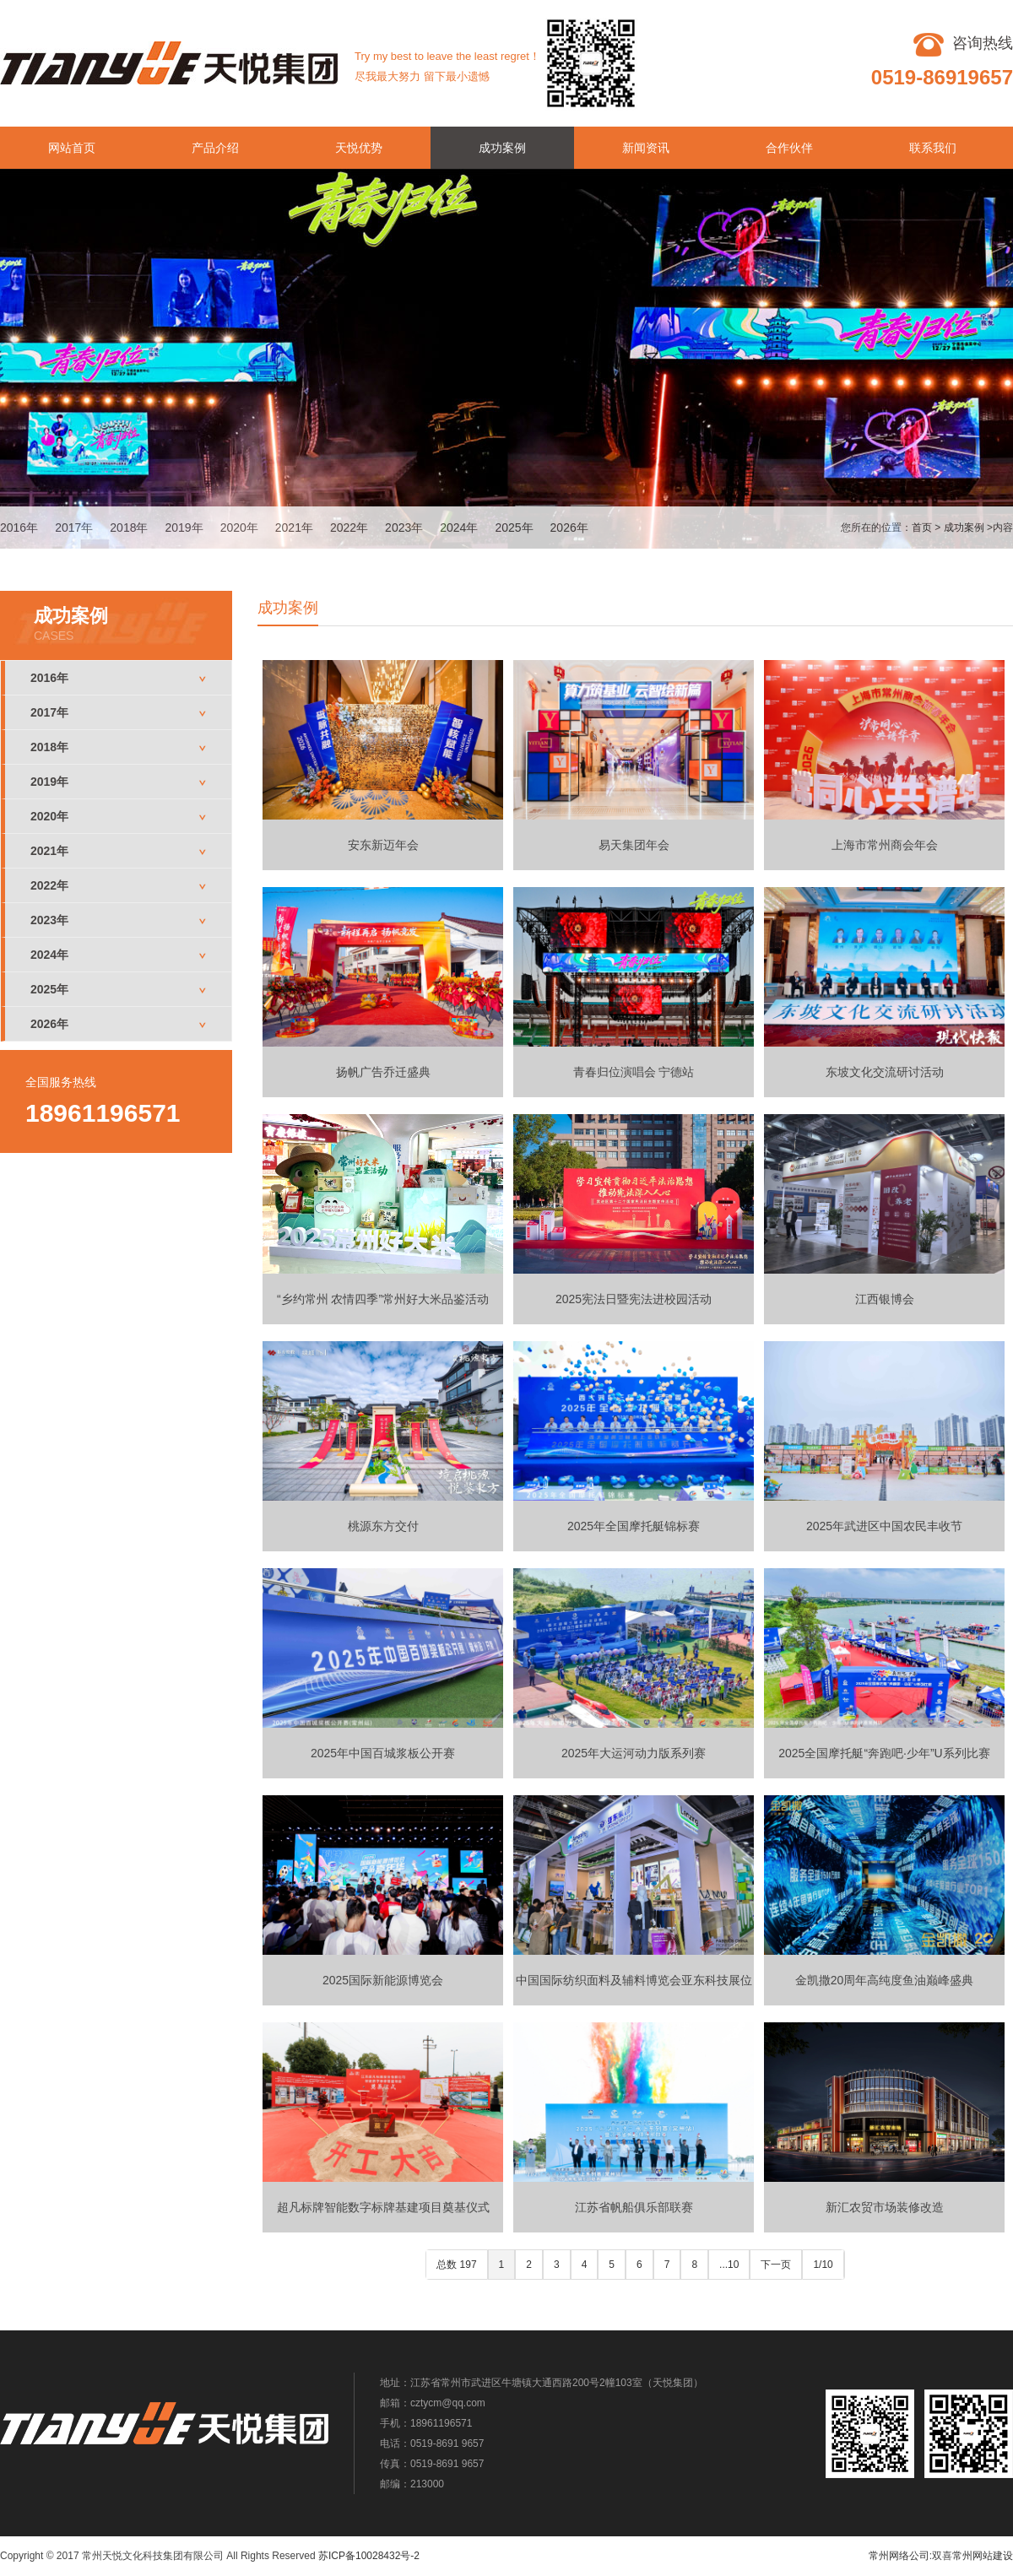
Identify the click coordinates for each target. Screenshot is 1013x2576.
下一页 (776, 2264)
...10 (729, 2264)
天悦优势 (358, 147)
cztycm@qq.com (447, 2403)
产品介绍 (215, 147)
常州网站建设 (982, 2556)
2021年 (294, 527)
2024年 (459, 527)
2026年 (569, 527)
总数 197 (456, 2264)
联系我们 (932, 147)
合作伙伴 (789, 147)
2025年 (514, 527)
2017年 (74, 527)
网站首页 (71, 147)
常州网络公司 (899, 2556)
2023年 (404, 527)
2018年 (129, 527)
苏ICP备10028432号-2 (369, 2556)
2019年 (184, 527)
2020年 (239, 527)
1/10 (822, 2264)
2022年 (349, 527)
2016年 (19, 527)
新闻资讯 (645, 147)
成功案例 (502, 147)
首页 (922, 527)
